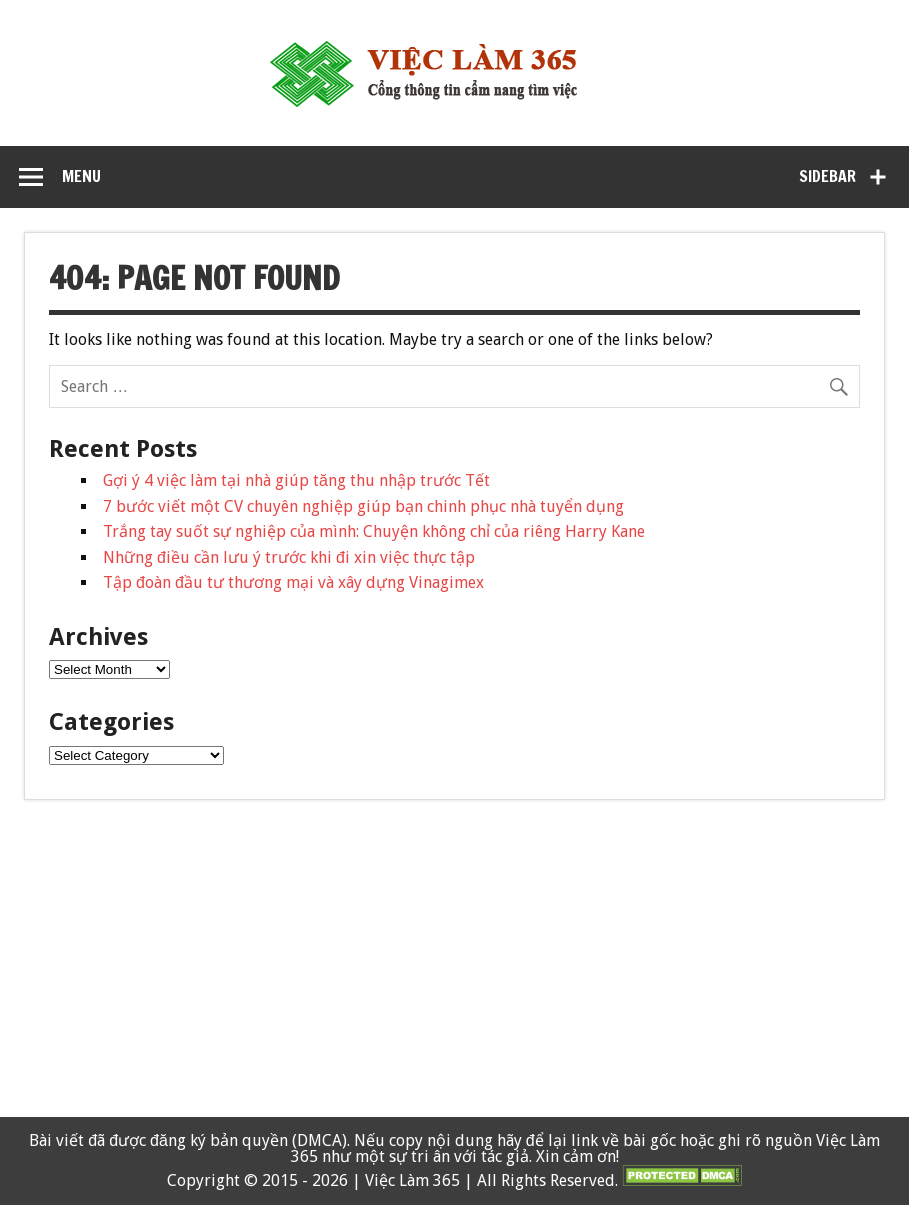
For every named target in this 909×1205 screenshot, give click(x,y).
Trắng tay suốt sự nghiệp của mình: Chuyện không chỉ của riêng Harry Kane (374, 531)
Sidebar (827, 176)
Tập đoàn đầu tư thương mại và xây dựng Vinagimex (293, 582)
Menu (81, 176)
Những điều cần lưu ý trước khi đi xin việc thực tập (289, 557)
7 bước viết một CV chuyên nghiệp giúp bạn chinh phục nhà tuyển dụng (363, 506)
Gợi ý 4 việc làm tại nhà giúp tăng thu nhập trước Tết (296, 480)
